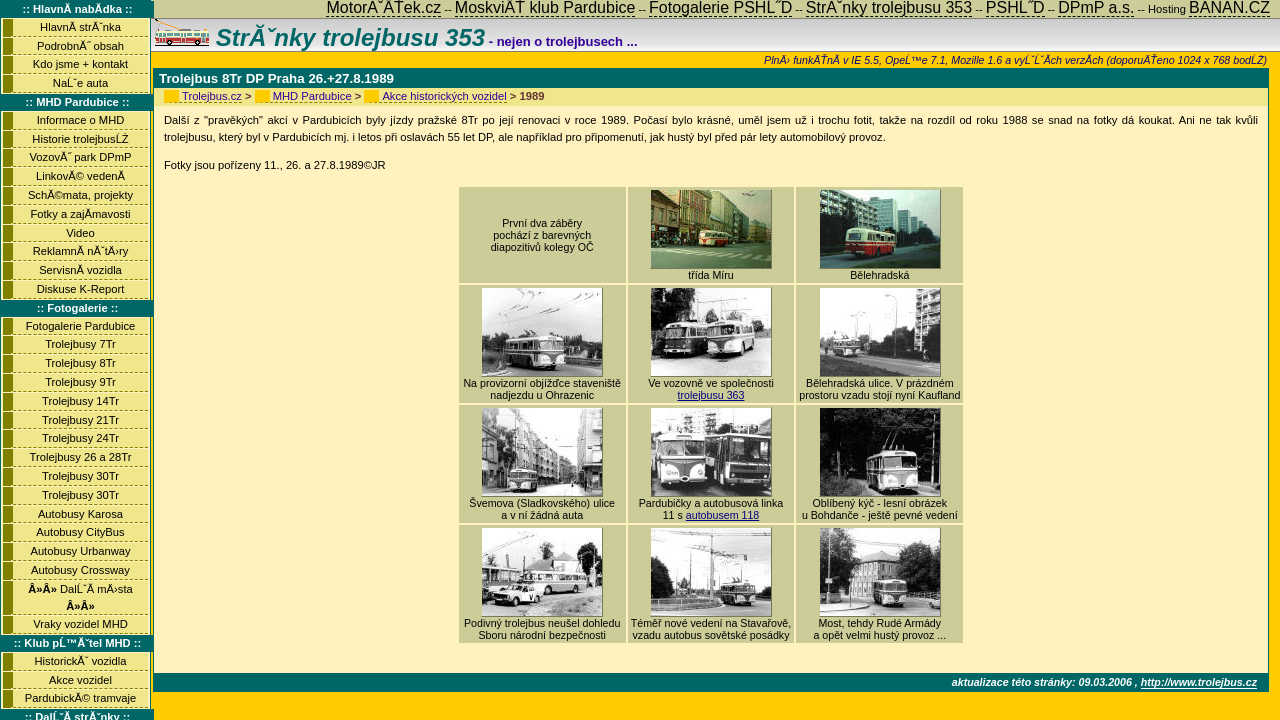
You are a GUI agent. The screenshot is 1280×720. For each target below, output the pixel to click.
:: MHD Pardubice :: (78, 102)
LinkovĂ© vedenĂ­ (80, 176)
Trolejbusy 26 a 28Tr (81, 457)
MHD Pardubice (312, 96)
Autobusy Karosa (80, 514)
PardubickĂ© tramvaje (80, 698)
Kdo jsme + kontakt (80, 64)
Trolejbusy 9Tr (80, 382)
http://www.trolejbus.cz (1199, 682)
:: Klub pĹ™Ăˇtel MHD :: (77, 643)
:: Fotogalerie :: (77, 308)
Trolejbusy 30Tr (80, 476)
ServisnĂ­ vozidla (80, 270)
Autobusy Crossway (80, 570)
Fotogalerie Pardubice (80, 326)
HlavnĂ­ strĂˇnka (80, 27)
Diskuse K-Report (81, 289)
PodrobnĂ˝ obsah (80, 46)
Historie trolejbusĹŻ (80, 139)
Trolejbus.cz (212, 96)
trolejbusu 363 (711, 395)
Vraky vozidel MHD (80, 624)
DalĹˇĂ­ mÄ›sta (80, 597)
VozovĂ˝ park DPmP (81, 157)
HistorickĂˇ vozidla (80, 661)
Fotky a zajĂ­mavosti (80, 214)
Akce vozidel (80, 680)
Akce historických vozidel (444, 96)
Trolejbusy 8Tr (80, 363)
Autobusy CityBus (80, 532)
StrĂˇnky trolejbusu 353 (320, 37)
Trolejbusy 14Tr (80, 401)
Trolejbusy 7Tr (80, 344)
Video (80, 233)
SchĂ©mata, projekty (80, 195)
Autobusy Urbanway (80, 551)
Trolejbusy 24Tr (80, 438)
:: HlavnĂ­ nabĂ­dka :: (77, 9)
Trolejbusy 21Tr (80, 420)
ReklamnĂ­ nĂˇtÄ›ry (81, 251)
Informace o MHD (81, 120)
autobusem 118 (722, 515)
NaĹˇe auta (80, 83)
